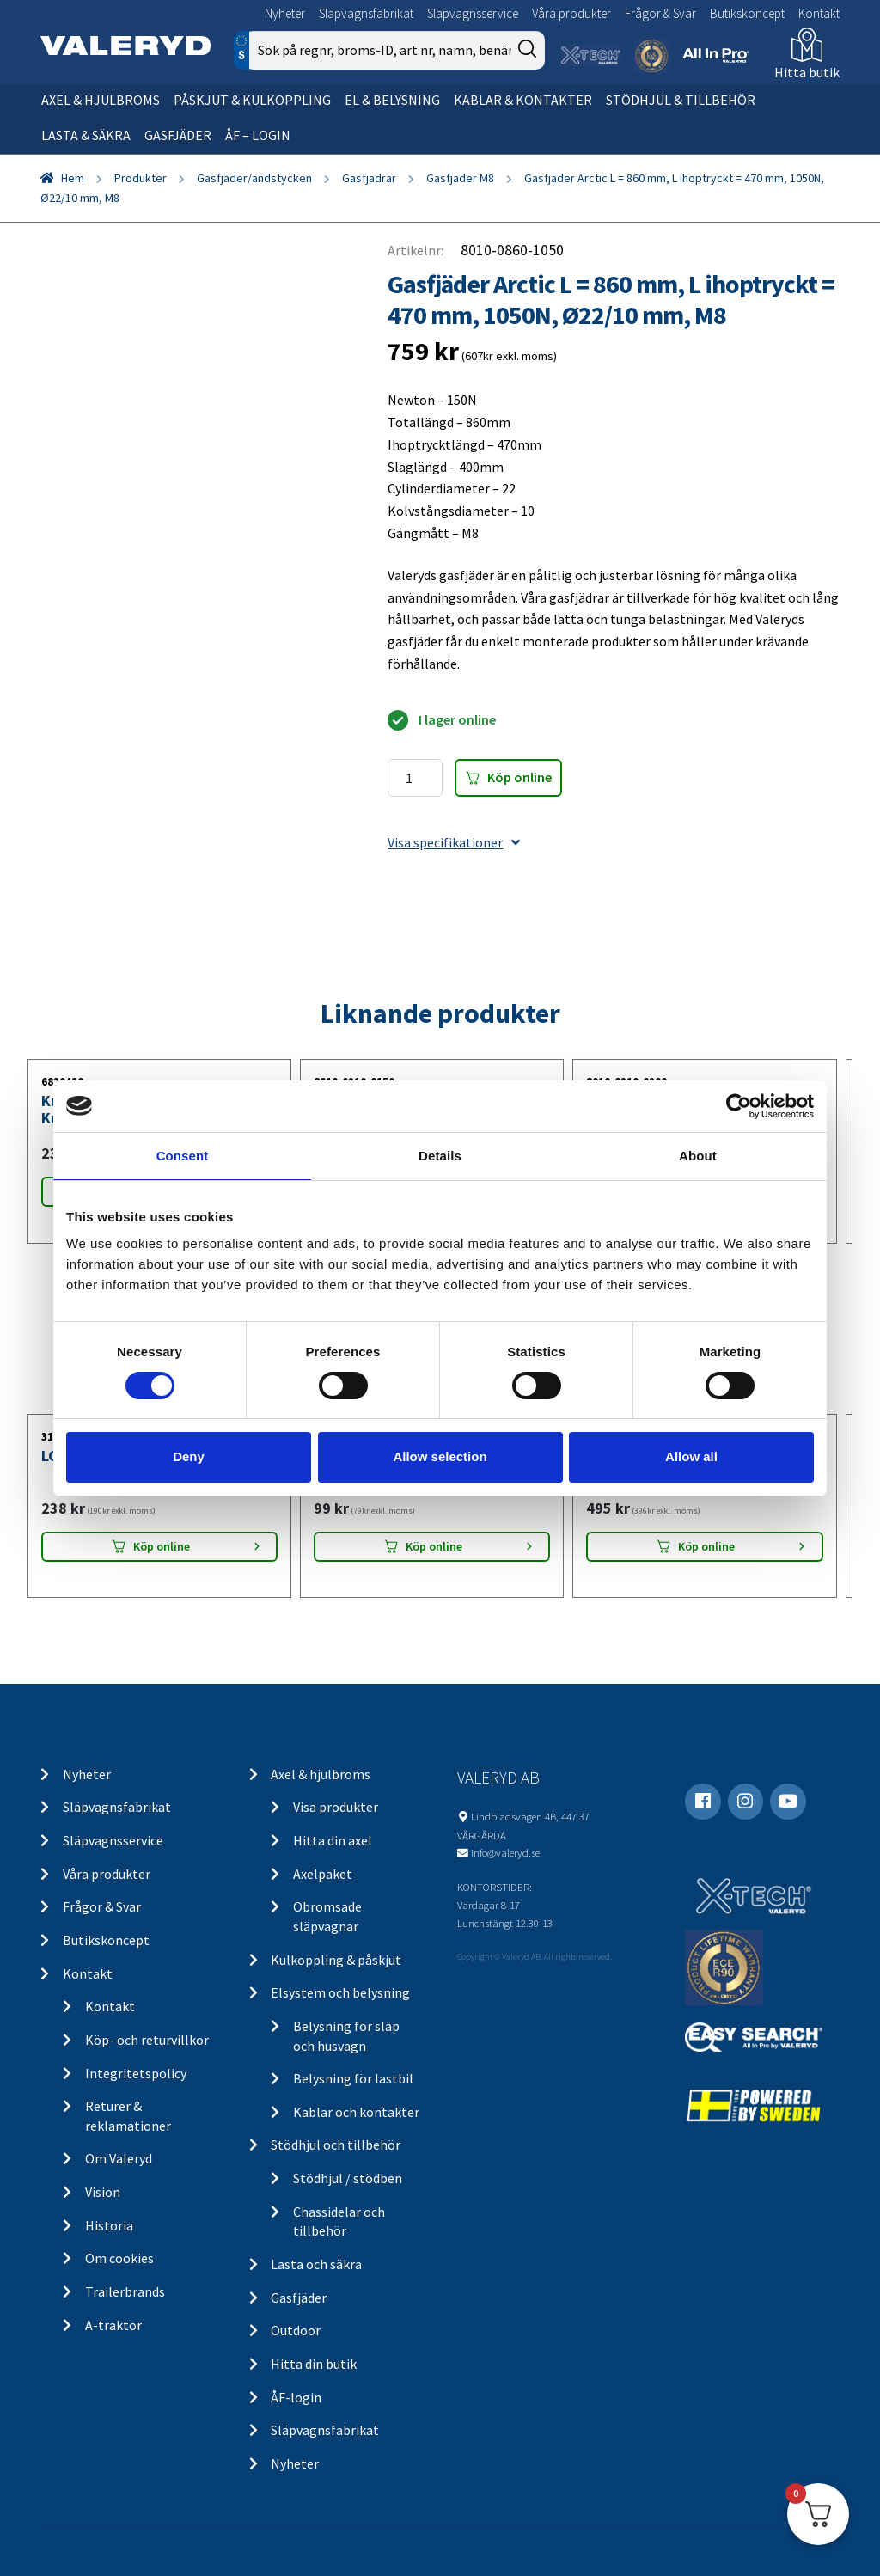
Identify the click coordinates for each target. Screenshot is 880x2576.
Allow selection (439, 1456)
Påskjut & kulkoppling (252, 99)
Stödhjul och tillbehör (335, 2144)
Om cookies (119, 2258)
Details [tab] (440, 1154)
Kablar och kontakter (356, 2111)
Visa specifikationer (454, 842)
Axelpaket (322, 1873)
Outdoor (296, 2330)
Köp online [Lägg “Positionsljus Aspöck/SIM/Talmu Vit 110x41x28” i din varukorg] (434, 1546)
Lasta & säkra (86, 135)
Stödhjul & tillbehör (680, 99)
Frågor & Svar (660, 13)
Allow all (691, 1456)
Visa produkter (335, 1806)
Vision (102, 2191)
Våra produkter (571, 13)
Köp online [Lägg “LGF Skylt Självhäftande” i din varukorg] (161, 1546)
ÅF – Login (257, 135)
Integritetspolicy (135, 2073)
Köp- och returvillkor (147, 2039)
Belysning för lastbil (353, 2078)
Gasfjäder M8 (460, 178)
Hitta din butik (314, 2363)
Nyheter (285, 13)
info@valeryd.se (505, 1852)
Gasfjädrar (369, 178)
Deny (189, 1456)
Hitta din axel (332, 1840)
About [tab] (698, 1154)
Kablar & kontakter (523, 99)
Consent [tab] (182, 1154)
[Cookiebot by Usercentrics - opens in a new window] (738, 1105)
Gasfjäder (177, 135)
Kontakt (819, 13)
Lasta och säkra (316, 2264)
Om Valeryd (118, 2158)
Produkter (140, 178)
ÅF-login (296, 2397)
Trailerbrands (125, 2291)
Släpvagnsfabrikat (366, 13)
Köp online (519, 777)
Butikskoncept (747, 13)
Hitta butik (807, 72)
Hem (72, 178)
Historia (109, 2225)
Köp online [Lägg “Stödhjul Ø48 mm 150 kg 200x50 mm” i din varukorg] (706, 1546)
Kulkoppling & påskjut (336, 1959)
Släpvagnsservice (472, 13)
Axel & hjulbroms (100, 99)
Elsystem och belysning (340, 1992)
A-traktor (113, 2325)
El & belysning (392, 99)
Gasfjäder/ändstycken (254, 178)
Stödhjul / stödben (347, 2178)
